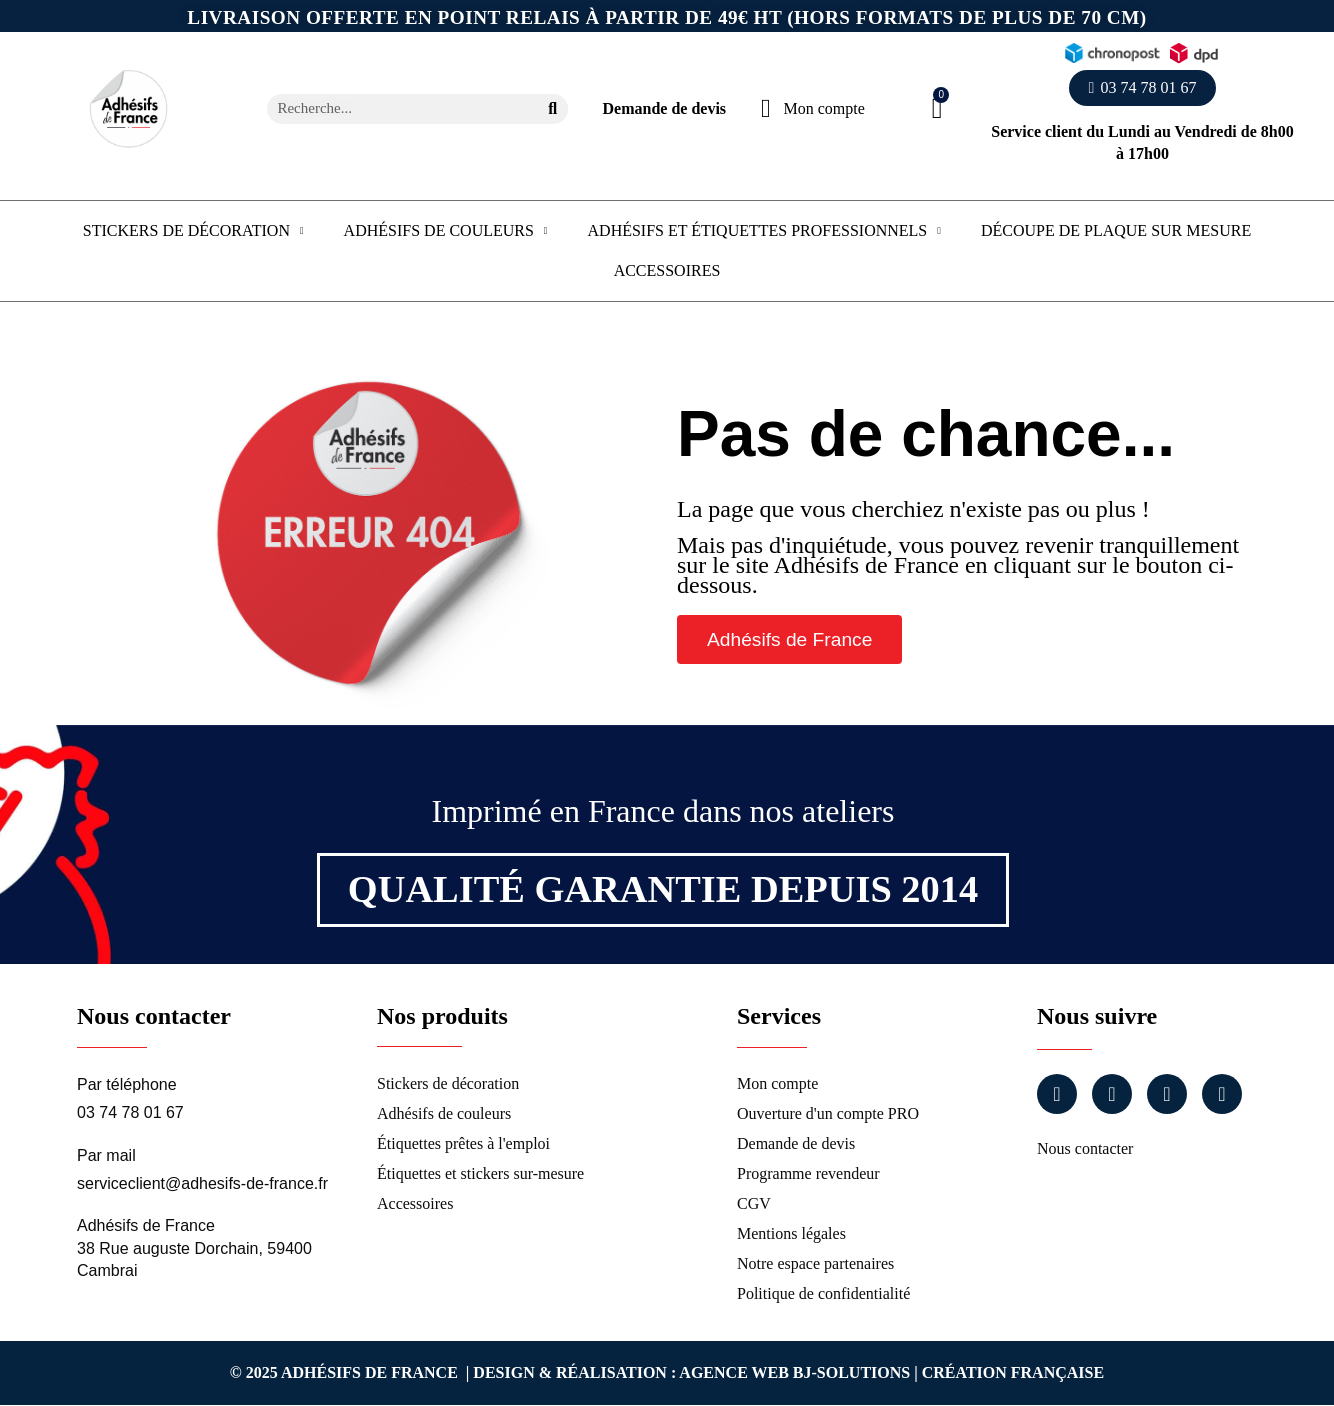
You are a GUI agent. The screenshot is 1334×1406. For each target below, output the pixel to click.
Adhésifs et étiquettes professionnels (764, 231)
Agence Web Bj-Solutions (794, 1372)
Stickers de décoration (193, 231)
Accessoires (667, 270)
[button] (1143, 88)
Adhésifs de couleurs (446, 231)
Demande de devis (665, 108)
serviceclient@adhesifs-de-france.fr (202, 1183)
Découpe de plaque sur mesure (1116, 230)
